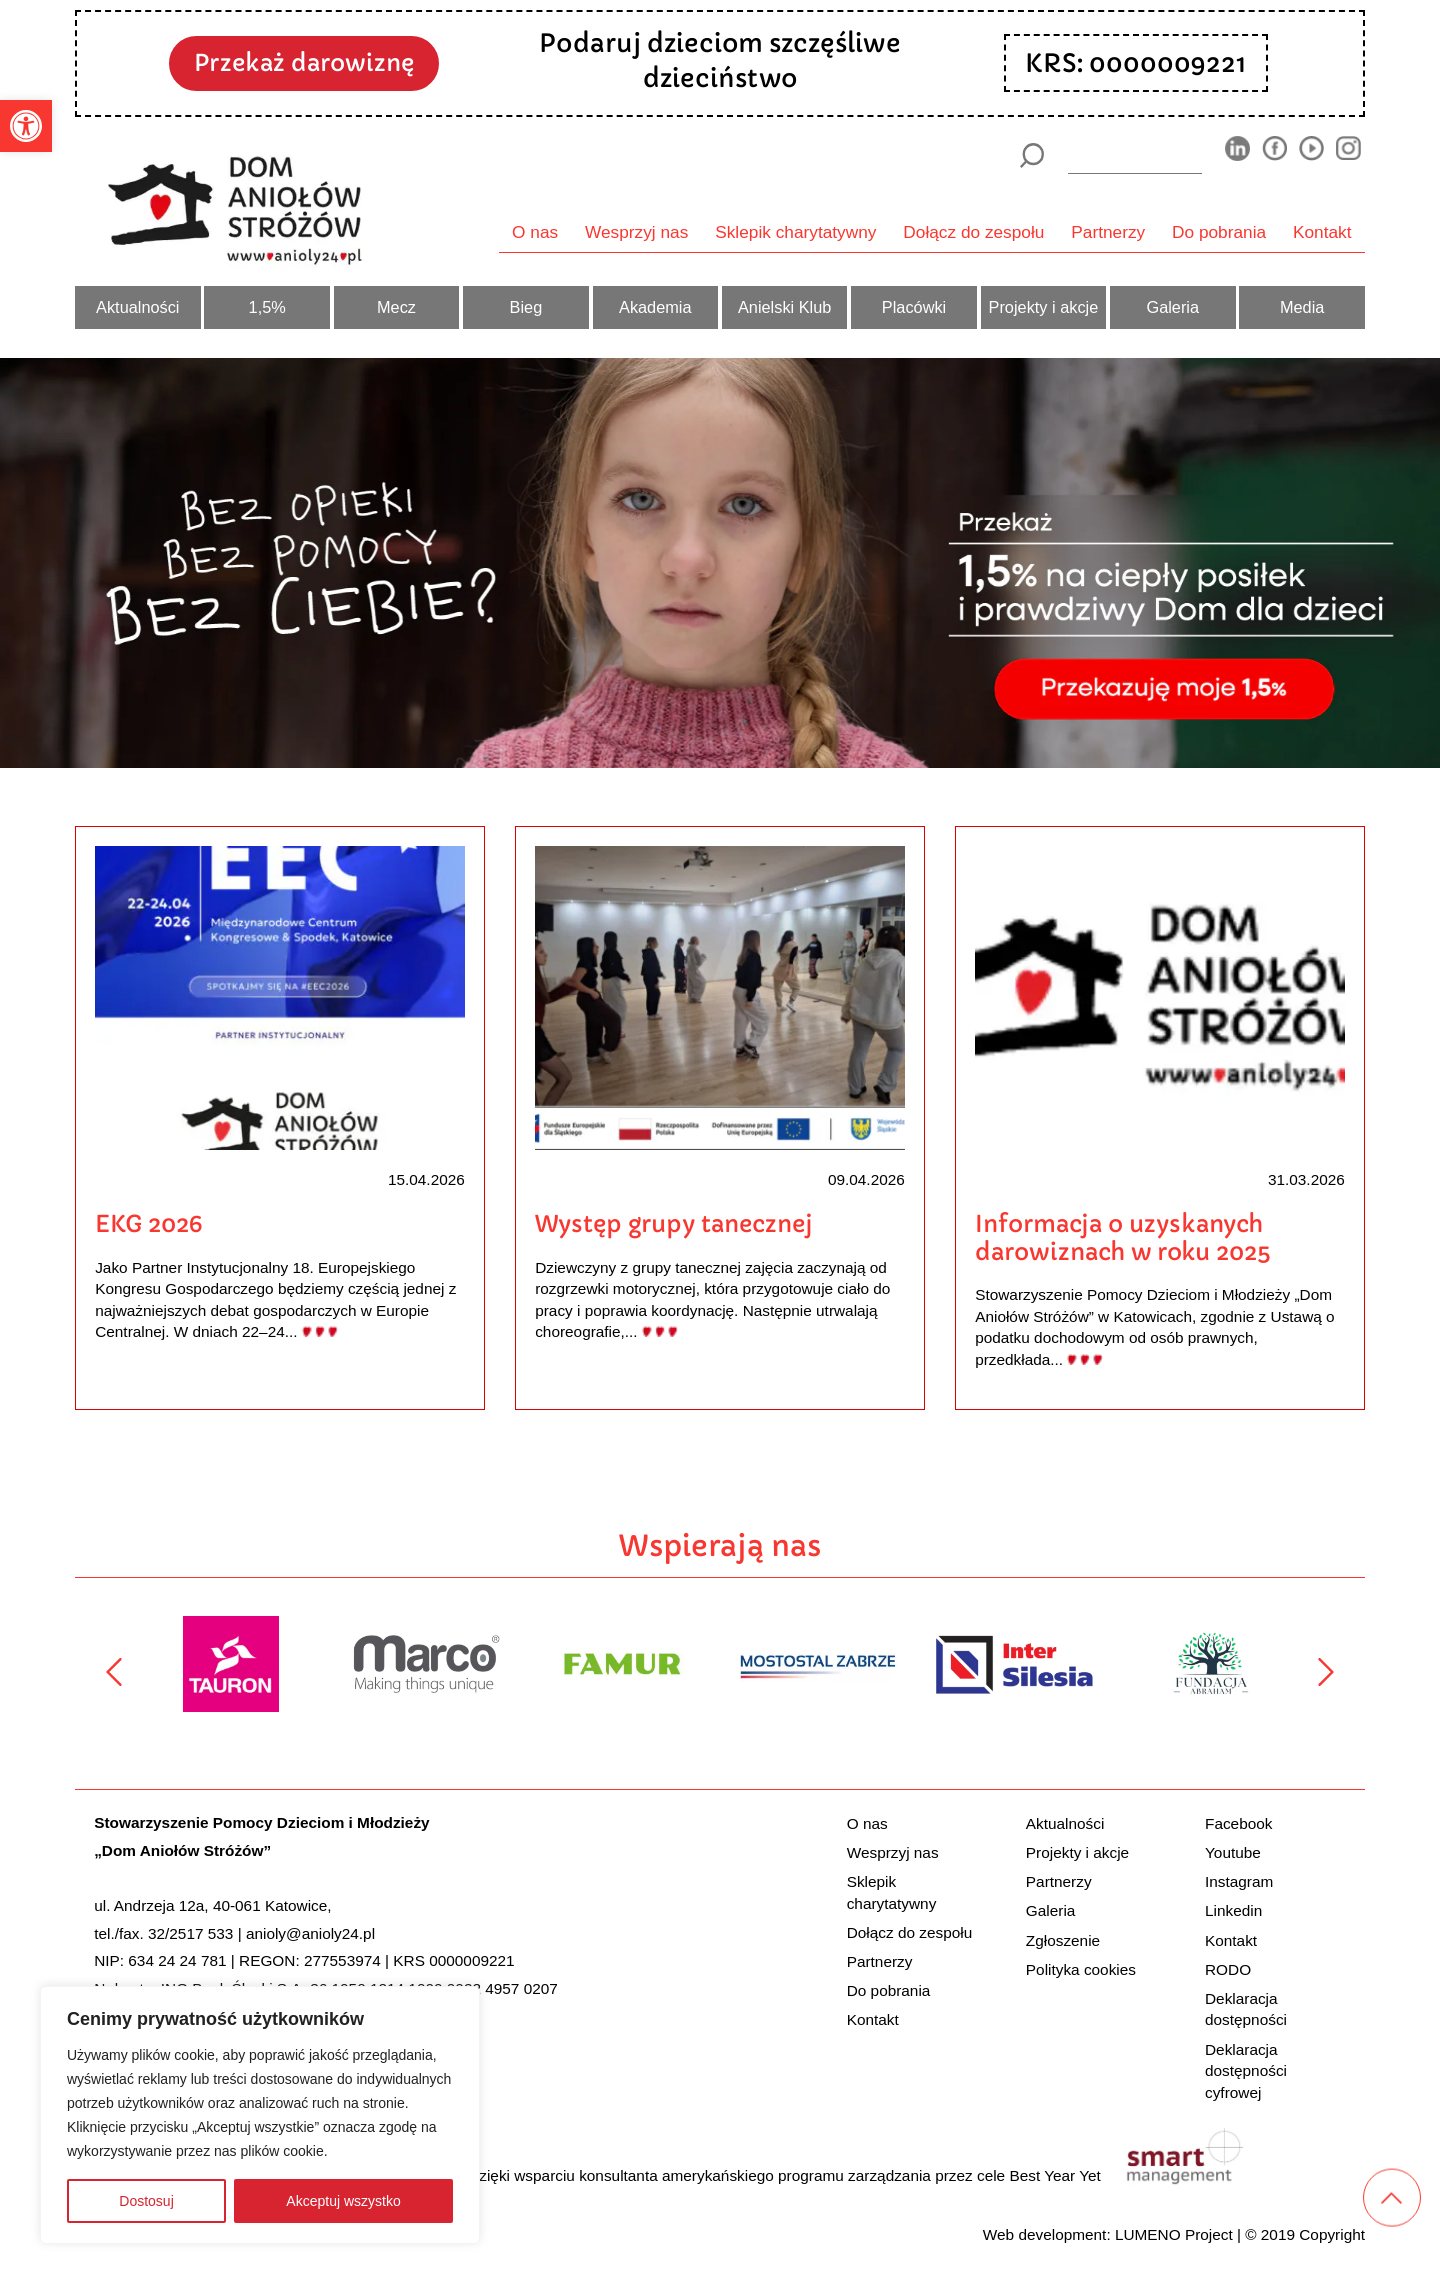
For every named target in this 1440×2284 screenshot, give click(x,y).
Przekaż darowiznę (304, 62)
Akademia (655, 307)
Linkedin (1233, 1910)
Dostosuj (146, 2201)
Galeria (1172, 307)
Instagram (1239, 1881)
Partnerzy (1108, 232)
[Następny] (1326, 1672)
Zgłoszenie (1063, 1940)
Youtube (1233, 1852)
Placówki (914, 307)
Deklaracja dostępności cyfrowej (1246, 2071)
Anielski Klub (784, 307)
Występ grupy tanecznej (674, 1223)
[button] (26, 126)
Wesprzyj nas (636, 232)
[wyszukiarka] (1135, 155)
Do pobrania (1219, 232)
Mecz (396, 307)
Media (1302, 307)
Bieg (526, 307)
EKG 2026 (148, 1223)
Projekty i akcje (1044, 307)
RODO (1228, 1969)
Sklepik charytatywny (795, 232)
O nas (535, 232)
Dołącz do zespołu (973, 232)
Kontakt (1322, 232)
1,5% (267, 307)
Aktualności (137, 307)
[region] (260, 2115)
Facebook (1238, 1823)
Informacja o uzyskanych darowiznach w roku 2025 (1122, 1237)
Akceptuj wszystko (343, 2201)
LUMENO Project (1174, 2234)
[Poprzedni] (114, 1672)
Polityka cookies (1081, 1969)
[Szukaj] (1031, 155)
